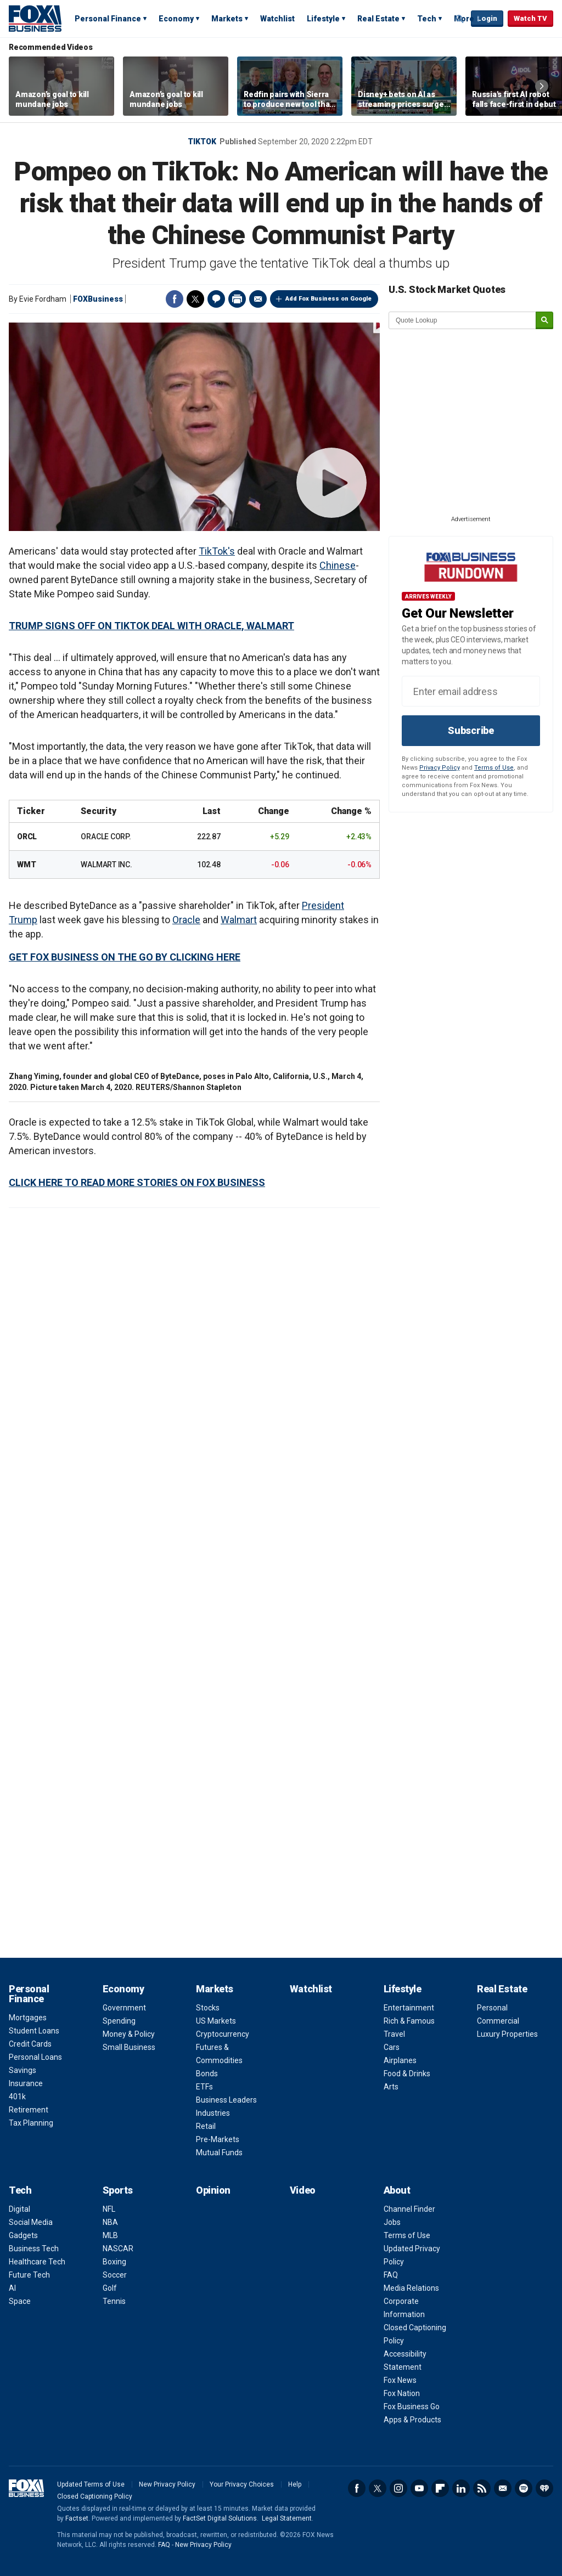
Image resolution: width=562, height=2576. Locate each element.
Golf (110, 2288)
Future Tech (29, 2274)
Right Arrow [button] (541, 86)
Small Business (129, 2047)
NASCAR (118, 2248)
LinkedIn (461, 2488)
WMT (26, 864)
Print (237, 299)
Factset (76, 2518)
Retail (206, 2126)
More (464, 18)
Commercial (498, 2020)
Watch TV (530, 18)
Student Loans (34, 2030)
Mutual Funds (219, 2152)
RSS (482, 2488)
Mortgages (28, 2017)
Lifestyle (323, 18)
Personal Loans (35, 2057)
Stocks (208, 2007)
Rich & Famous (409, 2020)
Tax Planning (31, 2123)
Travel (394, 2034)
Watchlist (277, 18)
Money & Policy (129, 2034)
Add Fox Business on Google (328, 298)
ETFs (204, 2086)
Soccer (115, 2274)
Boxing (114, 2261)
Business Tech (34, 2248)
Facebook (174, 299)
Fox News (400, 2380)
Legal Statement (287, 2518)
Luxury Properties (507, 2034)
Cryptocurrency (222, 2034)
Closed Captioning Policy (94, 2496)
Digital (19, 2209)
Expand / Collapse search (460, 19)
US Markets (216, 2020)
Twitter (195, 299)
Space (20, 2301)
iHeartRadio (544, 2488)
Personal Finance (108, 18)
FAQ (391, 2274)
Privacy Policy (439, 767)
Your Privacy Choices (242, 2484)
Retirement (28, 2109)
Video (303, 2190)
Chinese (337, 565)
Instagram (398, 2488)
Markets (227, 18)
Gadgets (23, 2235)
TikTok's (217, 551)
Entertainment (409, 2007)
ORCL (27, 836)
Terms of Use (494, 767)
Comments (216, 299)
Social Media (31, 2222)
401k (17, 2096)
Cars (392, 2047)
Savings (22, 2070)
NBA (110, 2222)
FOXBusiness (98, 299)
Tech (426, 18)
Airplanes (400, 2060)
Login (487, 18)
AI (12, 2288)
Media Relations (411, 2288)
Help (294, 2484)
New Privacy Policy (167, 2484)
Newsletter (503, 2488)
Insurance (26, 2083)
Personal (492, 2007)
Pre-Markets (217, 2139)
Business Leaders (226, 2099)
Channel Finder (409, 2209)
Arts (391, 2086)
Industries (213, 2113)
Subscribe (471, 730)
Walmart (239, 919)
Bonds (207, 2073)
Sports (118, 2190)
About (397, 2190)
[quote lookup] (463, 320)
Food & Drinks (407, 2073)
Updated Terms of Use (91, 2484)
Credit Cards (30, 2044)
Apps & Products (412, 2419)
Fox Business (35, 18)
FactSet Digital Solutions (220, 2518)
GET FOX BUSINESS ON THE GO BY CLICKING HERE (124, 957)
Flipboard (440, 2488)
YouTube (419, 2488)
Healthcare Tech (37, 2261)
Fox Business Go (412, 2406)
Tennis (114, 2301)
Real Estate (378, 18)
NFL (109, 2209)
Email (258, 299)
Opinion (213, 2190)
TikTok (202, 141)
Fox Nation (402, 2393)
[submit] (544, 321)
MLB (110, 2235)
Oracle (186, 919)
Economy (176, 18)
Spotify (523, 2488)
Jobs (392, 2222)
